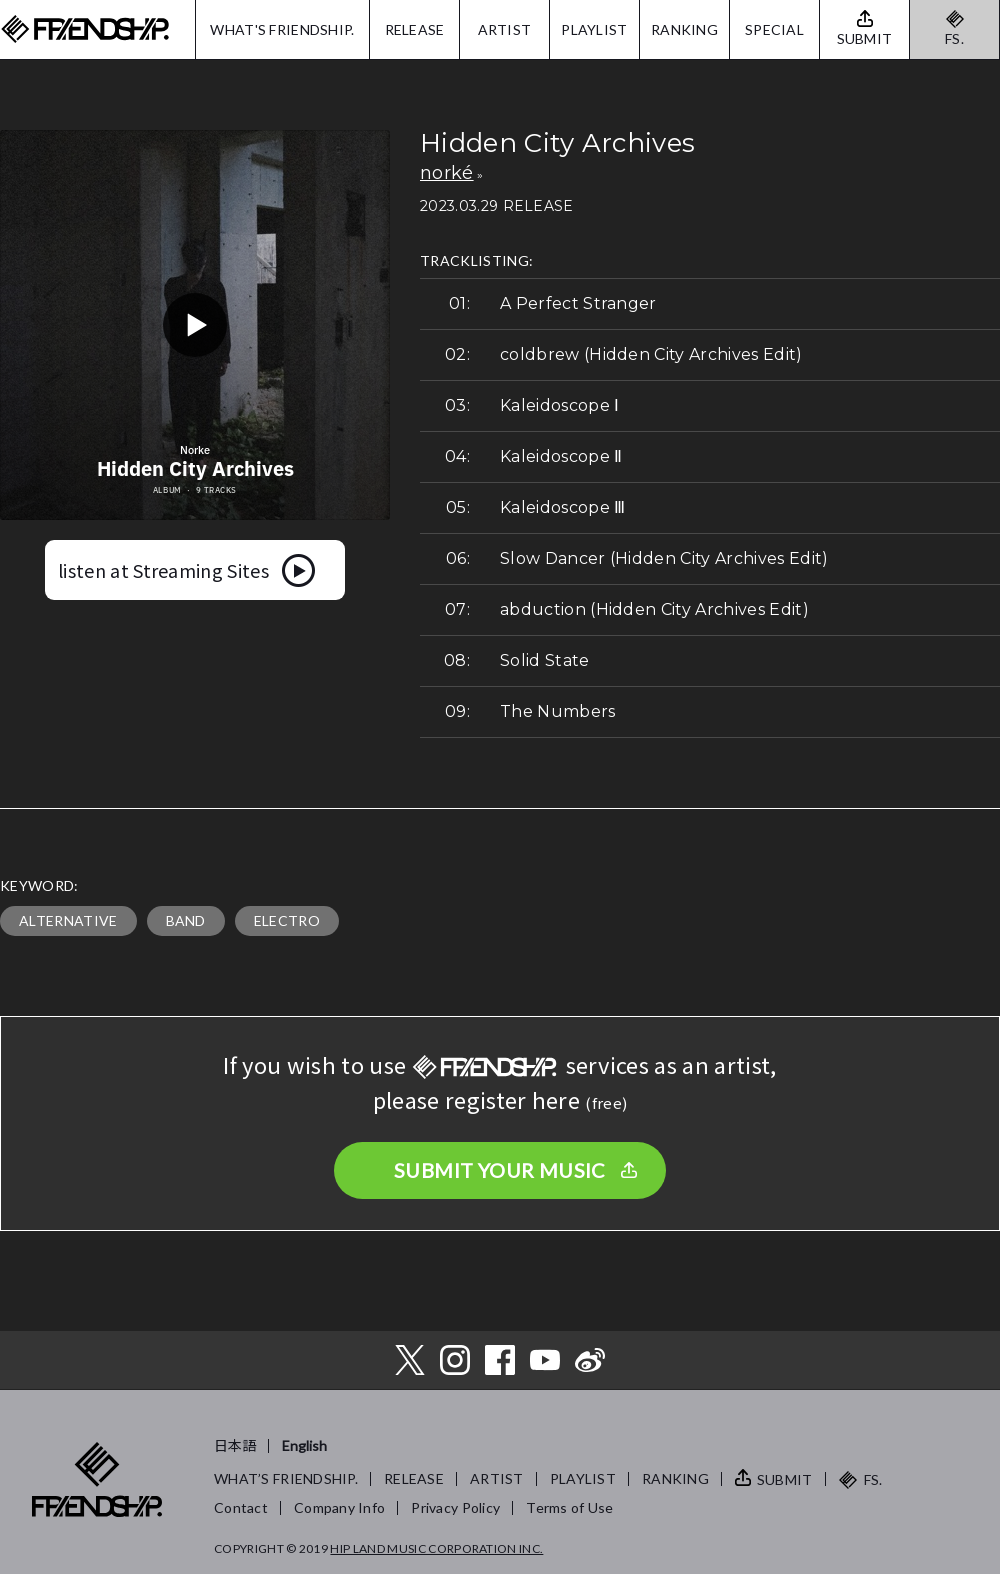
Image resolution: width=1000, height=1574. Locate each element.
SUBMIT (785, 1479)
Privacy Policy (455, 1507)
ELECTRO (287, 920)
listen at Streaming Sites (163, 570)
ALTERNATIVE (68, 920)
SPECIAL (774, 29)
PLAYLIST (594, 29)
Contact (241, 1507)
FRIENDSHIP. (85, 29)
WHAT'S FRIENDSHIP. (282, 29)
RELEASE (415, 29)
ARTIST (505, 29)
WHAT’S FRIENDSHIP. (286, 1478)
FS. (954, 38)
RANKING (684, 29)
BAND (186, 920)
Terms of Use (569, 1507)
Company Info (339, 1507)
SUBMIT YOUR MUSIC (500, 1170)
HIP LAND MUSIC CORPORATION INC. (436, 1548)
